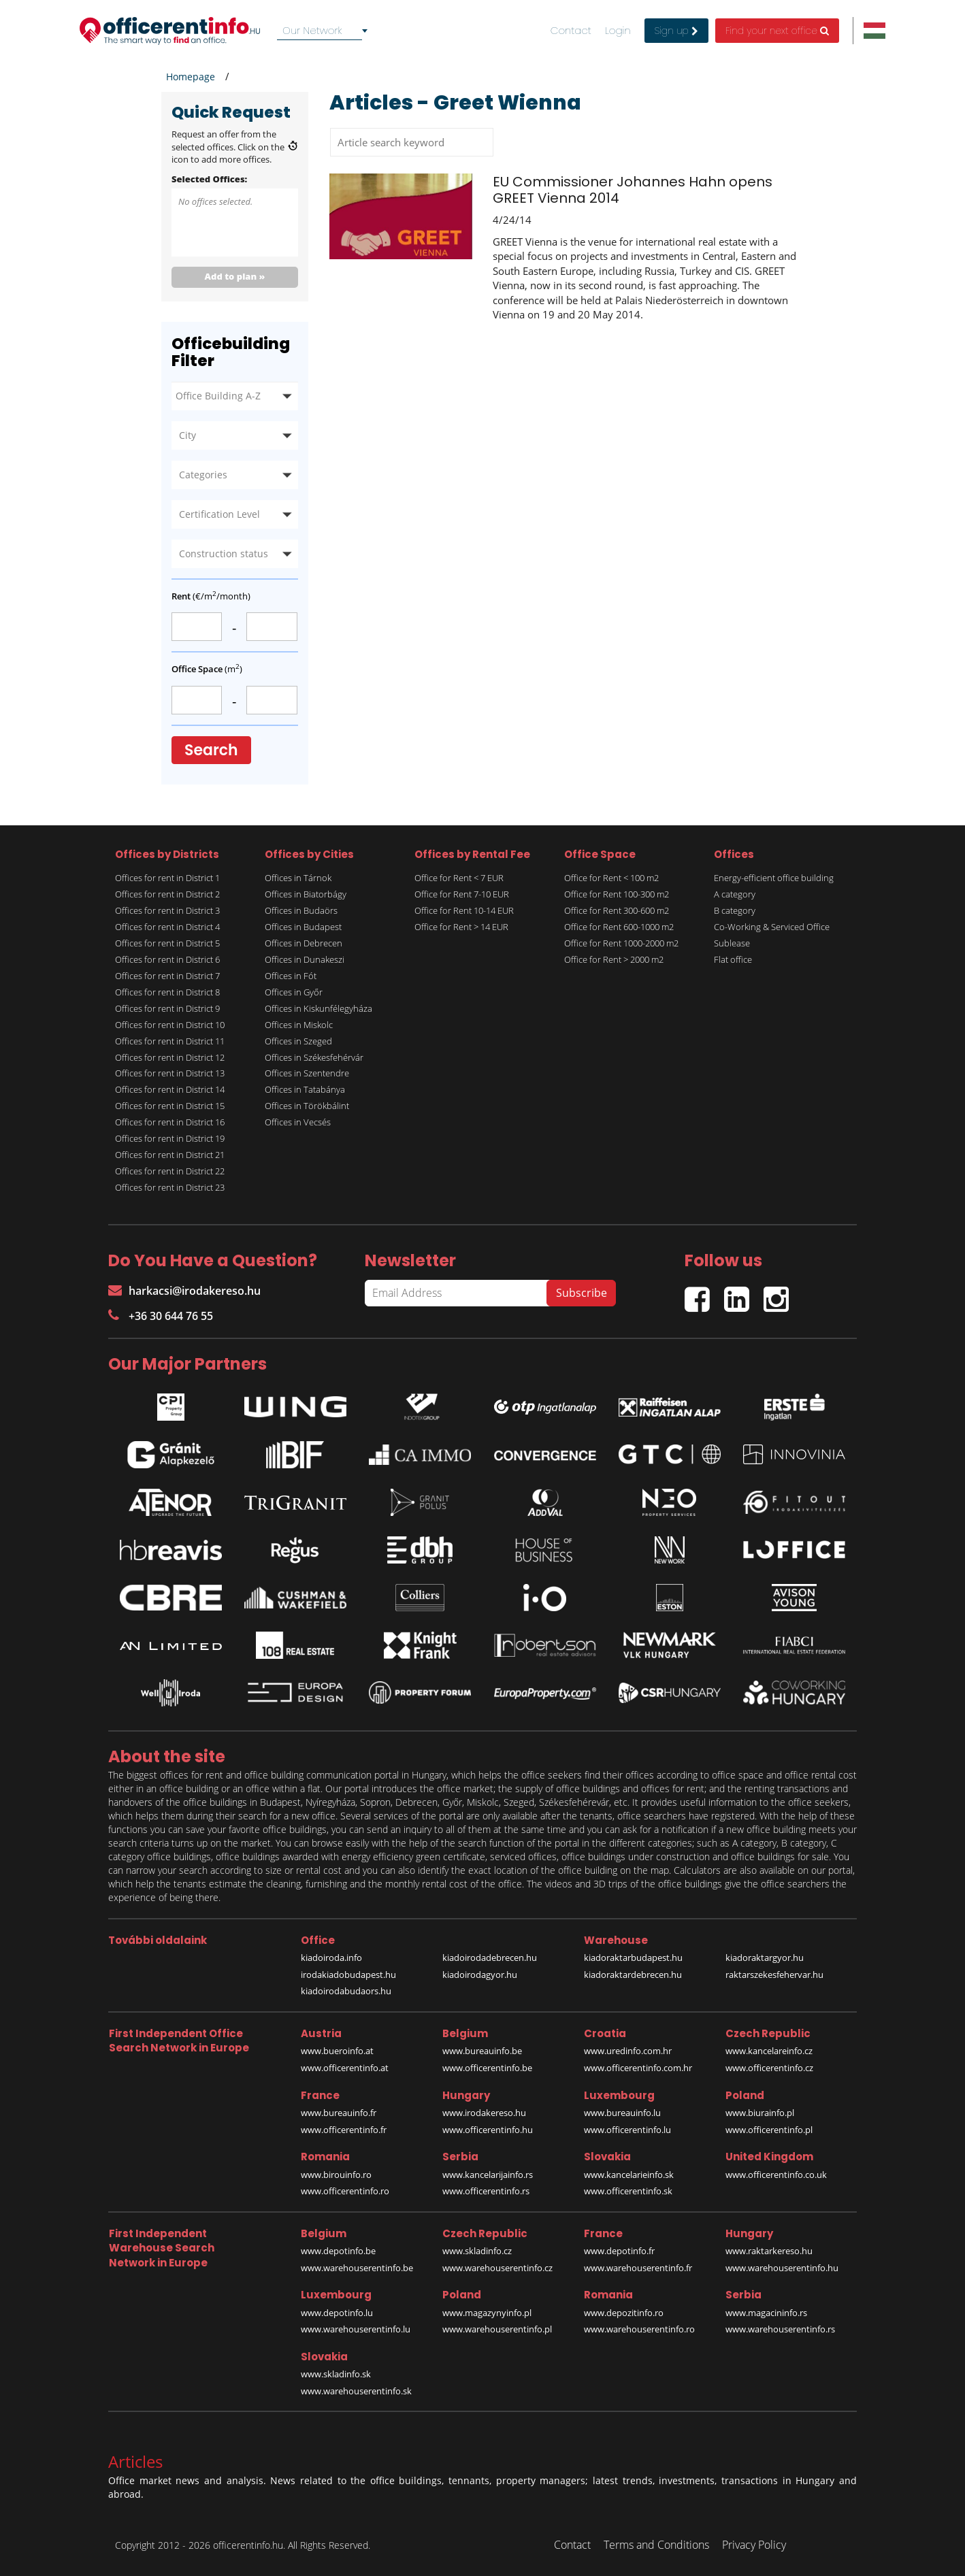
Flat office (733, 959)
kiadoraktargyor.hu (764, 1957)
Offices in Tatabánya (305, 1089)
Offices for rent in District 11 (170, 1041)
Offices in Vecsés (298, 1122)
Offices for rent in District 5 (167, 943)
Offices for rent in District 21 (170, 1155)
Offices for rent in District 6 (167, 959)
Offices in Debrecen (303, 943)
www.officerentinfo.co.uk (776, 2174)
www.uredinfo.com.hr (628, 2051)
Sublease (732, 943)
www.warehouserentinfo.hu (781, 2268)
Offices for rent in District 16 (170, 1122)
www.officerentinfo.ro (345, 2191)
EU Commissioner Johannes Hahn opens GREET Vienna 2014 (632, 190)
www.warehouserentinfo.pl (497, 2329)
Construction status (223, 553)
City (187, 435)
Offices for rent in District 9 (167, 1008)
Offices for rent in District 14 (170, 1089)
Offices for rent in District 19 (170, 1138)
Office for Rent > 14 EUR (461, 927)
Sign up (676, 30)
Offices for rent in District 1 (167, 878)
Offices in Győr (294, 992)
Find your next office (777, 30)
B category (734, 910)
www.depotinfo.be (338, 2251)
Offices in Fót (290, 976)
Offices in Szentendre (307, 1073)
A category (734, 894)
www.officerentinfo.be (487, 2068)
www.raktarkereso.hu (769, 2251)
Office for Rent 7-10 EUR (461, 894)
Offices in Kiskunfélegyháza (318, 1008)
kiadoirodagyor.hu (479, 1974)
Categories (203, 474)
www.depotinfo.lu (337, 2313)
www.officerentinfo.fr (344, 2130)
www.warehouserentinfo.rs (780, 2329)
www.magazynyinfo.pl (486, 2313)
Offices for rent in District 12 (170, 1057)
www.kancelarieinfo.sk (629, 2174)
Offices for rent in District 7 (167, 976)
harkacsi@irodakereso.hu (184, 1290)
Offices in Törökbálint (307, 1106)
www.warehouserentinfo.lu (355, 2329)
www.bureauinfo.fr (338, 2113)
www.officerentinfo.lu (627, 2130)
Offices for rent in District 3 (167, 910)
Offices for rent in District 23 (170, 1187)
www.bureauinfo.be (482, 2051)
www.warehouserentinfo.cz (497, 2268)
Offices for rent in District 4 (167, 927)
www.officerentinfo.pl (769, 2130)
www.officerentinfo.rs (485, 2191)
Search (211, 750)
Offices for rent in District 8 (167, 992)
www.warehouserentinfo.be (357, 2268)
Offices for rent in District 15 (170, 1106)
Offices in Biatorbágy (305, 894)
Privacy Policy (754, 2544)
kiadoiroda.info (331, 1957)
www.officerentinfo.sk (628, 2191)
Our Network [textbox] (312, 30)
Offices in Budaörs (301, 910)
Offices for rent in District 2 (167, 894)
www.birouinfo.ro (336, 2174)
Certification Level (219, 514)
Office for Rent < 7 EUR (459, 878)
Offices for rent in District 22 (170, 1171)
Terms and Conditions (656, 2544)
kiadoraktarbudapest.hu (633, 1957)
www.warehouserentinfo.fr (638, 2268)
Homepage (190, 76)
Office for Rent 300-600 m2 (616, 910)
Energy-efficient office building (774, 878)
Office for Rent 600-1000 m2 (619, 927)
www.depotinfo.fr (619, 2251)
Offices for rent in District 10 (170, 1025)
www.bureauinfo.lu (622, 2113)
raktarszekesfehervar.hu (774, 1974)
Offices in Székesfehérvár (314, 1057)
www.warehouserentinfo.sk (356, 2391)
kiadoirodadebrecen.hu (489, 1957)
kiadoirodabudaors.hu (346, 1991)
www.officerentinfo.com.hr (638, 2068)
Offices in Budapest (303, 927)
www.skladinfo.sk (336, 2374)
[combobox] (324, 30)
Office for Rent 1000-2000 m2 (621, 943)
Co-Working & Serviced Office (772, 927)
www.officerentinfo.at (345, 2068)
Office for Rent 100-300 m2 (616, 894)
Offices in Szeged (298, 1041)
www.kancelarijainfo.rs (487, 2174)
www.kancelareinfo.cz (769, 2051)
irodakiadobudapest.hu (348, 1974)
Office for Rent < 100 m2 (611, 878)
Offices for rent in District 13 (170, 1073)
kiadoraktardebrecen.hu (633, 1974)
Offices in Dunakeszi (304, 959)
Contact (571, 30)
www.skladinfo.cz (477, 2251)
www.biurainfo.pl (759, 2113)
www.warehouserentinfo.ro (639, 2329)
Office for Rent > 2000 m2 (614, 959)
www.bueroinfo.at (337, 2051)
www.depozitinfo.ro (624, 2313)
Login (618, 30)
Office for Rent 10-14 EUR (464, 910)
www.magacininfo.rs (766, 2313)
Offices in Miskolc (299, 1025)
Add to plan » (235, 276)
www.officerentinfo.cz (769, 2068)
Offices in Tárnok (298, 878)
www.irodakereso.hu (484, 2113)
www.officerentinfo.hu (487, 2130)
